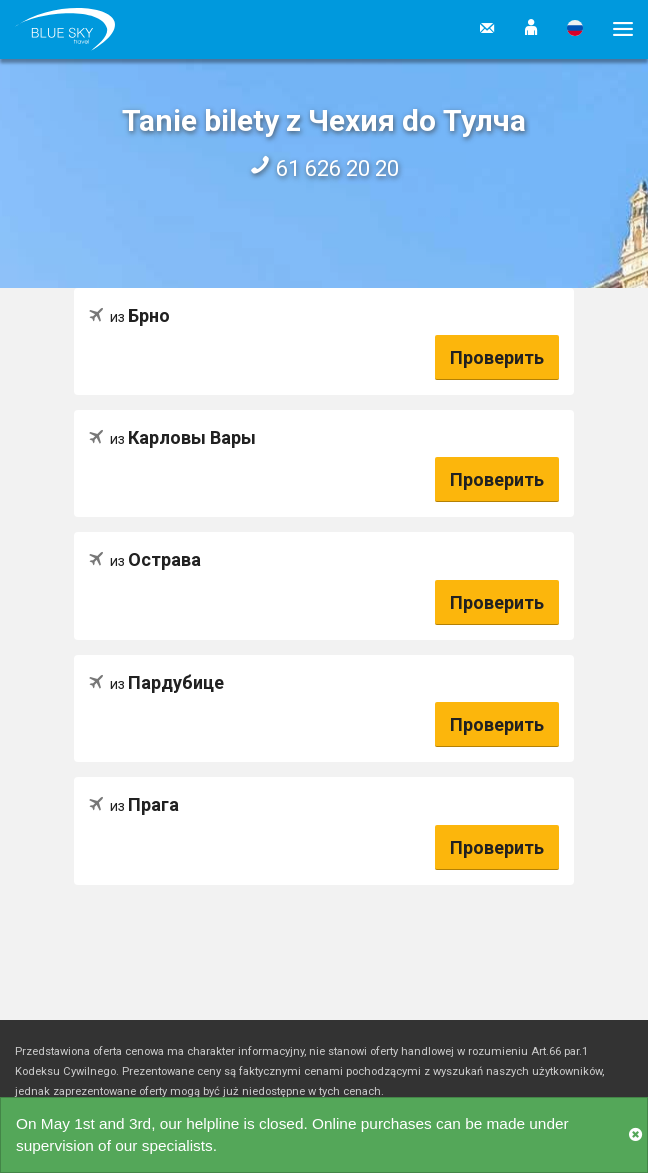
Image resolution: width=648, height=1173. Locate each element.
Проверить (497, 357)
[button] (531, 29)
